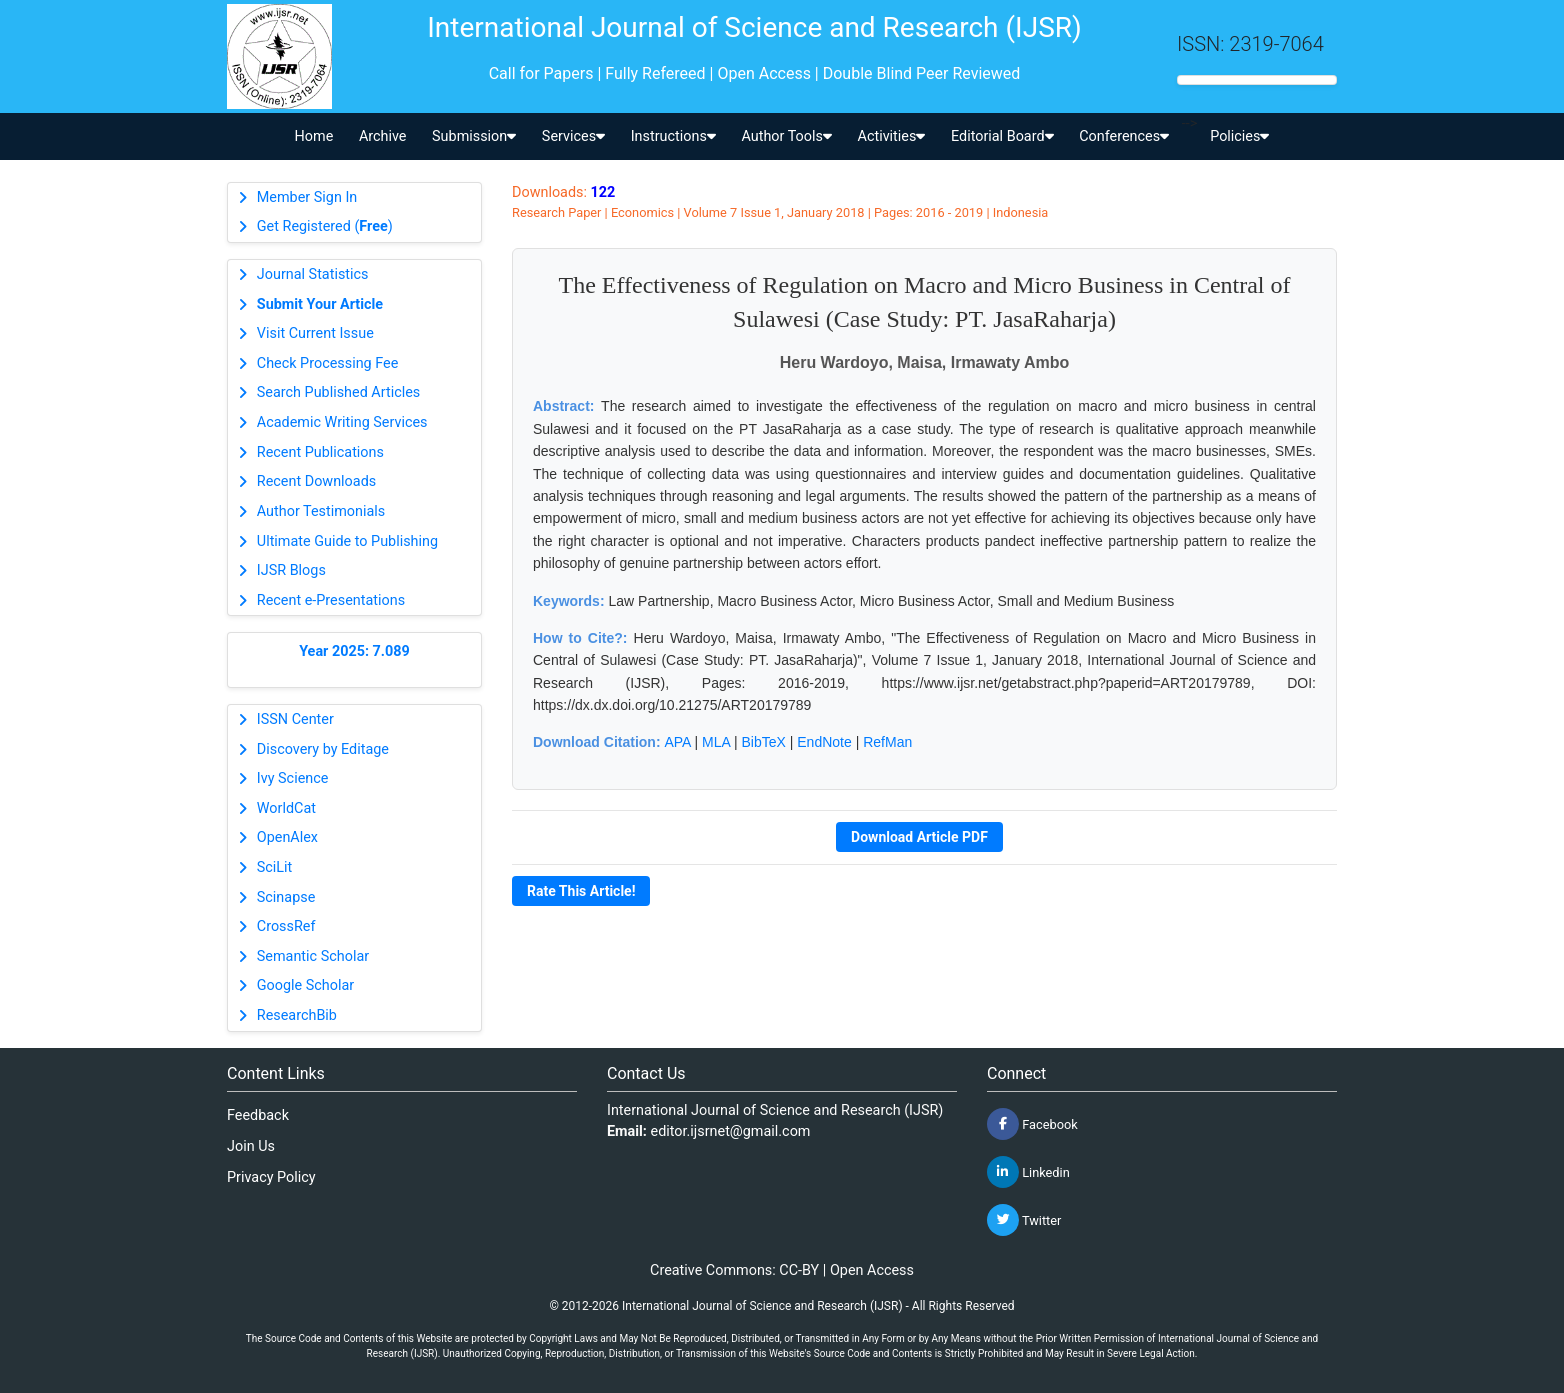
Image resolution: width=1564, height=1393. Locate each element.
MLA (716, 742)
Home (314, 136)
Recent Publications (320, 452)
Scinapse (286, 897)
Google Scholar (305, 985)
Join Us (251, 1146)
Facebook (1032, 1124)
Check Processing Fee (328, 363)
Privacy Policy (271, 1177)
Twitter (1024, 1220)
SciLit (275, 867)
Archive (383, 136)
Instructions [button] (673, 136)
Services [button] (573, 136)
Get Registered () (325, 226)
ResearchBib (297, 1015)
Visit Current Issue (315, 333)
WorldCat (286, 808)
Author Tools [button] (786, 136)
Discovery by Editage (323, 749)
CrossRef (286, 926)
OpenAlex (287, 837)
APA (677, 742)
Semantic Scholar (313, 956)
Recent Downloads (316, 481)
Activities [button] (892, 136)
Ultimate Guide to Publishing (347, 541)
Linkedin (1028, 1172)
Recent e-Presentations (331, 600)
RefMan (887, 742)
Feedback (258, 1115)
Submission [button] (474, 136)
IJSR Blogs (291, 570)
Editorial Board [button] (1002, 136)
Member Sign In (307, 197)
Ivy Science (293, 778)
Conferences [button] (1124, 136)
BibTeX (764, 742)
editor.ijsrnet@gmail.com (731, 1131)
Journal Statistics (313, 274)
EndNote (824, 742)
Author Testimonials (321, 511)
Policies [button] (1239, 136)
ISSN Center (295, 719)
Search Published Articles (338, 392)
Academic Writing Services (342, 422)
